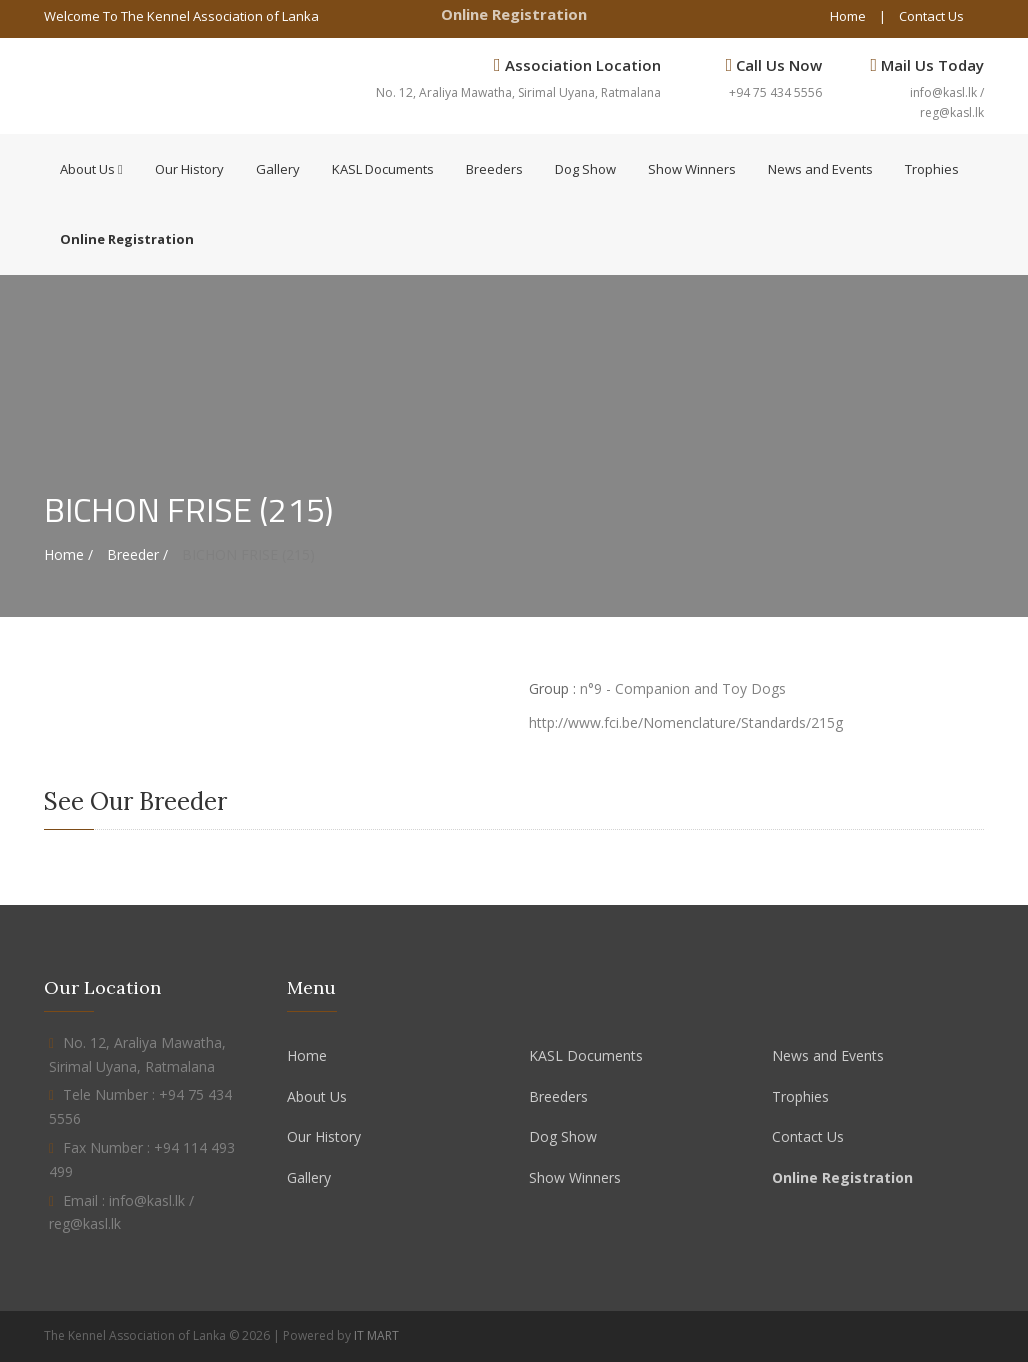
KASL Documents (383, 169)
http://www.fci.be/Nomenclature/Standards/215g (686, 722)
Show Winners (692, 169)
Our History (189, 169)
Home (848, 16)
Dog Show (585, 169)
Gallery (278, 169)
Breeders (494, 169)
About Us (91, 169)
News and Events (820, 169)
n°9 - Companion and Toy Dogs (683, 688)
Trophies (932, 169)
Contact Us (931, 16)
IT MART (376, 1335)
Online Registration (514, 14)
